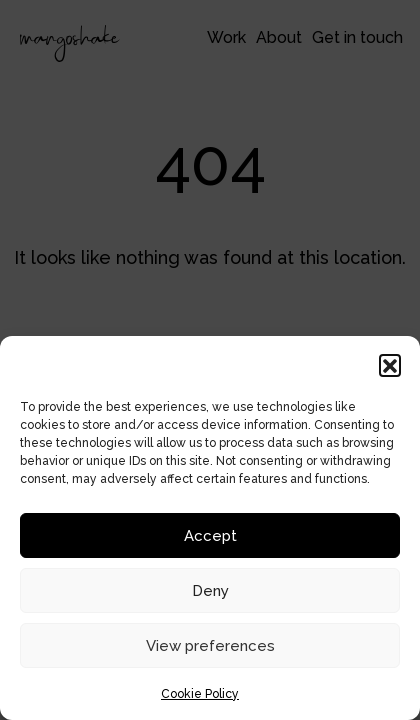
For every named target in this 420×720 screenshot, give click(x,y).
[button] (390, 365)
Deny (210, 591)
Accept (210, 536)
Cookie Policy (200, 694)
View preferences (210, 646)
